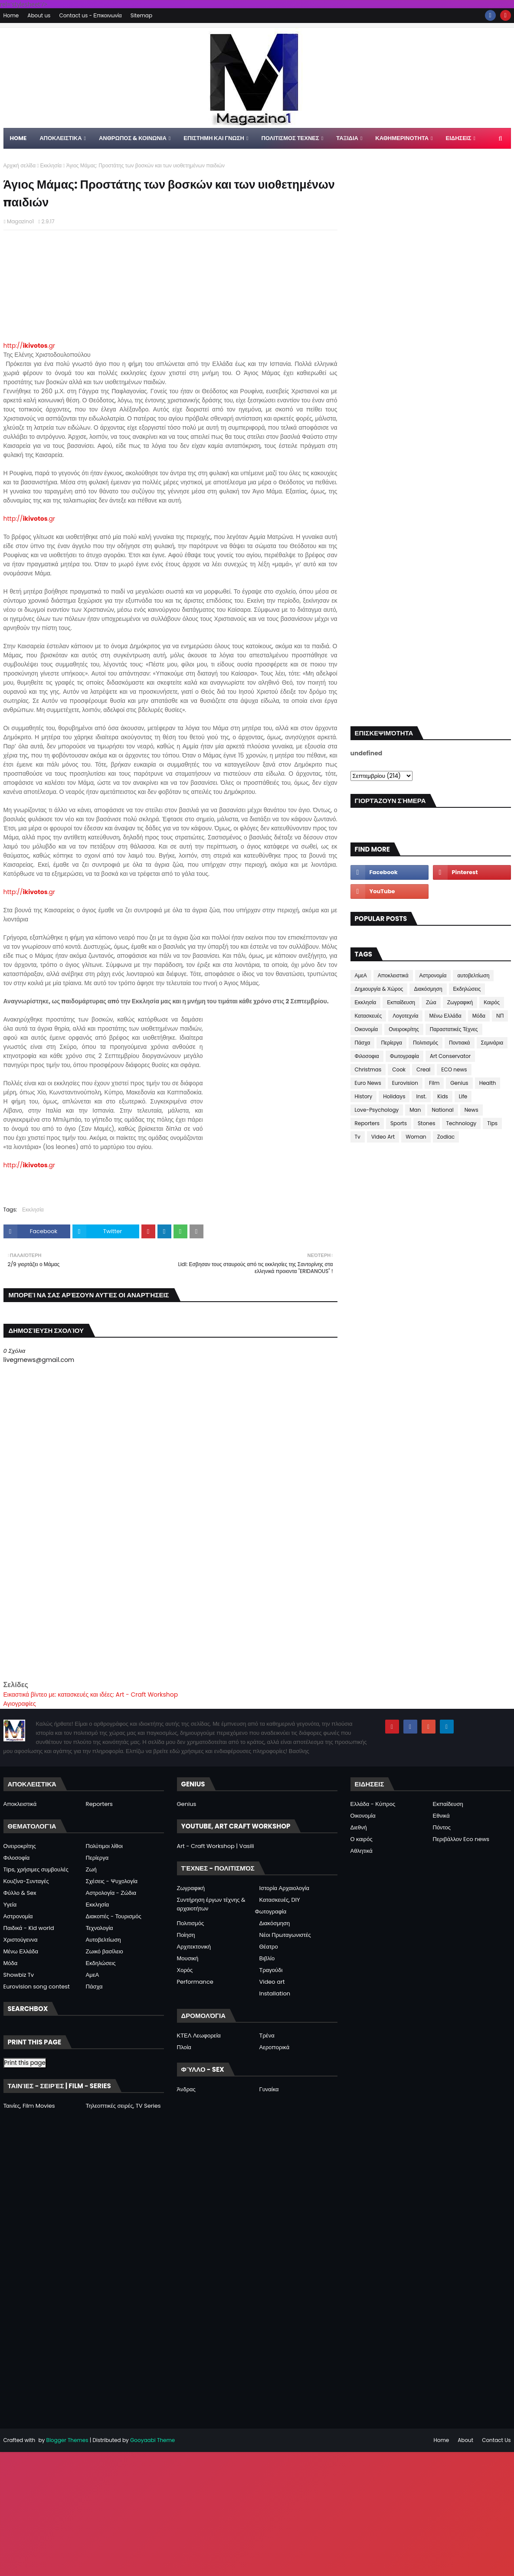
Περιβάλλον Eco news (461, 1839)
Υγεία (10, 1904)
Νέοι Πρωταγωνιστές (285, 1935)
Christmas (368, 1069)
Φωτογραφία (404, 1056)
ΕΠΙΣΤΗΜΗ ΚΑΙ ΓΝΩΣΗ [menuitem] (213, 138)
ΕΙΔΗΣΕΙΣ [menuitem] (458, 138)
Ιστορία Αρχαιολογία (284, 1888)
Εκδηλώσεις (467, 989)
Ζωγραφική (460, 1002)
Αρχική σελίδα (19, 165)
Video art (272, 1982)
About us (38, 15)
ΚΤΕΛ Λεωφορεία (199, 2035)
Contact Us (496, 2440)
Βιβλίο (267, 1958)
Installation (275, 1993)
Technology (461, 1123)
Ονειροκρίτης (404, 1029)
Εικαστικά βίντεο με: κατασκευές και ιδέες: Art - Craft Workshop (90, 1694)
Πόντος (442, 1827)
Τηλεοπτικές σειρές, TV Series (123, 2106)
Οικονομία (366, 1029)
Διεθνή (358, 1827)
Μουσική (188, 1958)
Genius (459, 1083)
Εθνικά (441, 1816)
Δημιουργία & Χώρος (379, 989)
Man (415, 1109)
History (364, 1096)
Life (463, 1096)
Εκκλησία (51, 165)
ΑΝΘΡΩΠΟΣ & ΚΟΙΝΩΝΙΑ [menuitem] (133, 138)
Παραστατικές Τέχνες (454, 1029)
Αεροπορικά (274, 2047)
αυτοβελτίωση (473, 975)
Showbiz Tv (18, 1975)
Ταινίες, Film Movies (29, 2106)
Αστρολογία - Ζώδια (111, 1893)
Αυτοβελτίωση (103, 1940)
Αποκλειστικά (393, 975)
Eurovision (405, 1083)
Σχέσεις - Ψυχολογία (112, 1881)
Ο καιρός (361, 1839)
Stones (426, 1123)
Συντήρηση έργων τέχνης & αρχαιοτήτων (211, 1904)
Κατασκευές (368, 1015)
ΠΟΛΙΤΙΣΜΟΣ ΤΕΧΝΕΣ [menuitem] (290, 138)
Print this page (25, 2063)
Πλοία (184, 2047)
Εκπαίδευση (401, 1002)
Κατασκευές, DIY (279, 1900)
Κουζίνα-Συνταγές (26, 1881)
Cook (399, 1069)
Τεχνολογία (99, 1928)
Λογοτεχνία (405, 1015)
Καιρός (492, 1002)
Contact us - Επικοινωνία (90, 15)
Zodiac (446, 1136)
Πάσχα (362, 1042)
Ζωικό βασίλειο (104, 1951)
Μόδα (478, 1015)
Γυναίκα (269, 2089)
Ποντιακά (459, 1042)
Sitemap (141, 15)
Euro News (368, 1083)
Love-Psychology (377, 1109)
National (442, 1109)
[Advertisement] (170, 1618)
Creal (423, 1069)
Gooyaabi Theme (152, 2440)
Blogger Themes (67, 2440)
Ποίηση (186, 1935)
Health (487, 1083)
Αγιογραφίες (19, 1703)
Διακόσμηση (428, 989)
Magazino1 (20, 221)
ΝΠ (500, 1015)
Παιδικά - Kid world (28, 1928)
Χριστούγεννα (20, 1940)
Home (11, 15)
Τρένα (267, 2035)
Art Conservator (450, 1056)
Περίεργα (391, 1042)
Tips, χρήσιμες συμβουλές (36, 1869)
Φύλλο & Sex (19, 1893)
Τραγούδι (271, 1970)
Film (434, 1083)
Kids (442, 1096)
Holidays (394, 1096)
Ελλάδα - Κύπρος (373, 1804)
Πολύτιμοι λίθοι (104, 1846)
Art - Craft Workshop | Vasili (215, 1846)
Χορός (185, 1970)
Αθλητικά (361, 1851)
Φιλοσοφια (367, 1056)
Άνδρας (186, 2089)
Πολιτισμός (425, 1042)
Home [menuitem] (18, 138)
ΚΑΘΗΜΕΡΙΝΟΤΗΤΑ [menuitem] (402, 138)
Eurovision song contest (36, 1986)
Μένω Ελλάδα (445, 1015)
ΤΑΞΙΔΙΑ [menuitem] (347, 138)
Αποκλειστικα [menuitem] (60, 138)
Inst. (421, 1096)
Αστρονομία (433, 975)
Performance (195, 1982)
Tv (357, 1136)
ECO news (454, 1069)
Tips (492, 1123)
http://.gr (29, 345)
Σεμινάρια (492, 1042)
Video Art (383, 1136)
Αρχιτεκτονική (194, 1947)
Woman (416, 1136)
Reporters (367, 1123)
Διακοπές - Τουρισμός (113, 1916)
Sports (398, 1123)
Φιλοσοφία (16, 1858)
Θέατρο (268, 1947)
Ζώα (431, 1002)
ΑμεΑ (361, 975)
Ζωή (91, 1869)
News (471, 1109)
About (465, 2440)
